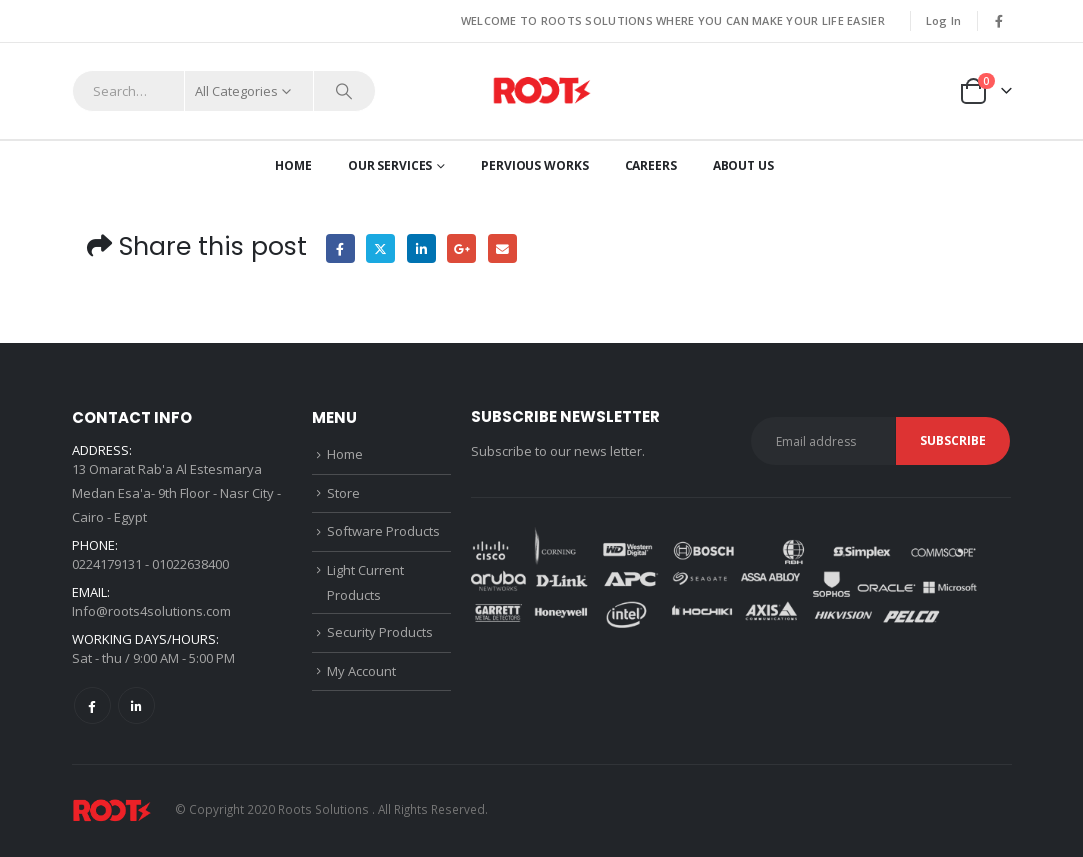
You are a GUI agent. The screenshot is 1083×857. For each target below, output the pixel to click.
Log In (944, 20)
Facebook (340, 248)
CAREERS (651, 165)
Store (343, 493)
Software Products (383, 531)
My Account (361, 671)
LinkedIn (421, 248)
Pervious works (534, 165)
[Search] (345, 91)
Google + (461, 248)
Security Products (380, 632)
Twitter (380, 248)
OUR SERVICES (390, 165)
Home (293, 165)
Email (502, 248)
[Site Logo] (542, 91)
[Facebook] (999, 21)
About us (743, 165)
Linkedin (136, 705)
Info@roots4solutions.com (151, 611)
